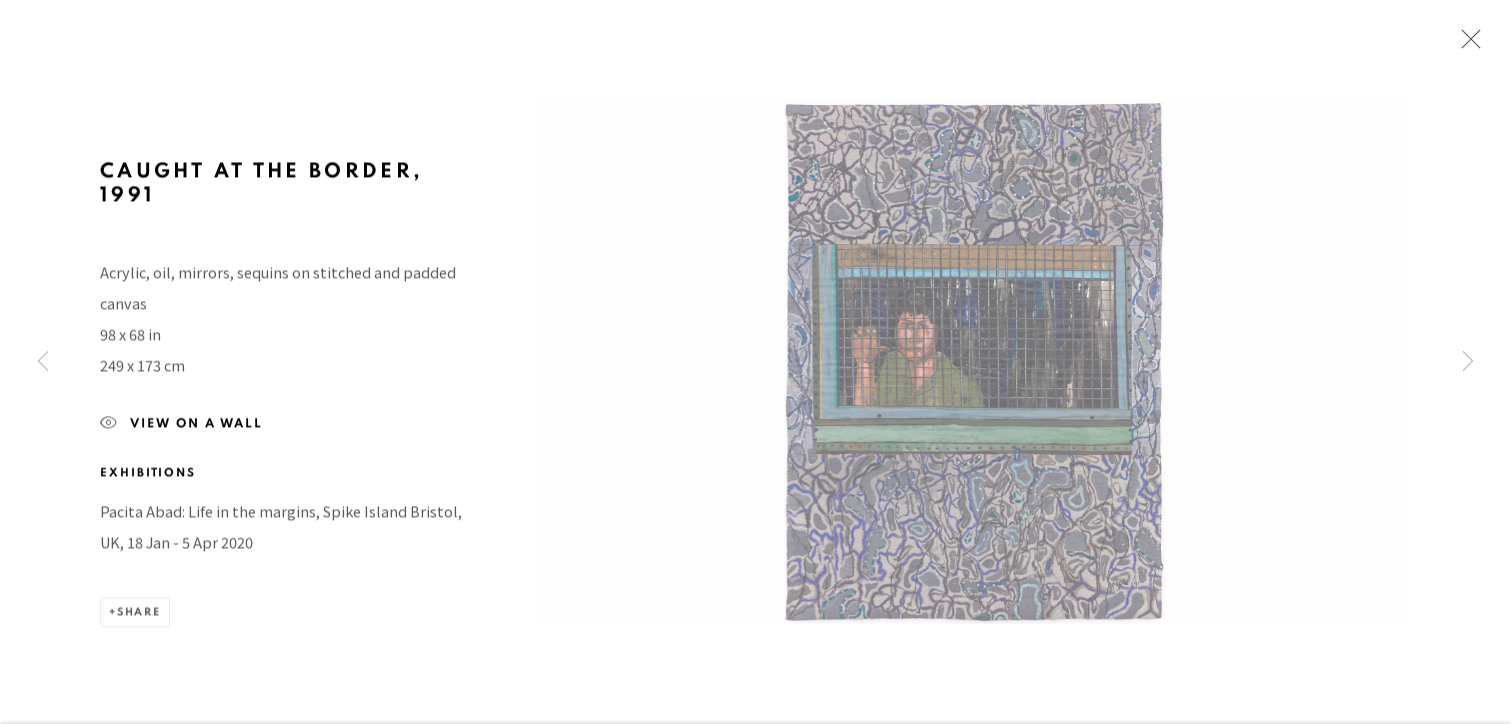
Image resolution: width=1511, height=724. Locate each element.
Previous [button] (43, 362)
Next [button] (1468, 362)
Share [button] (139, 618)
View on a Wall (181, 431)
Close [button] (1466, 45)
